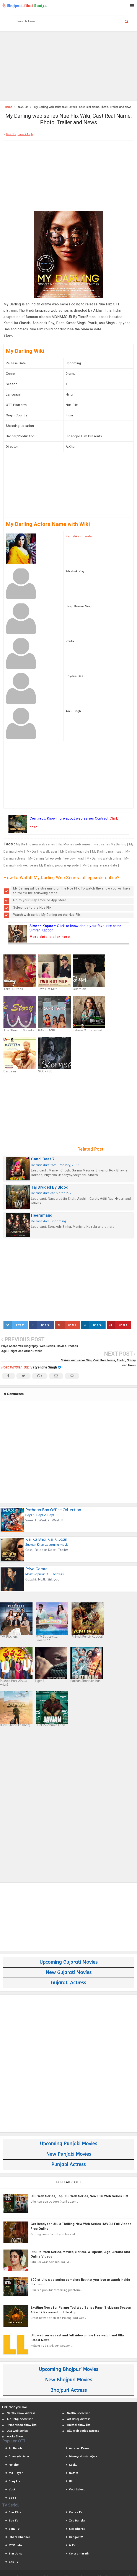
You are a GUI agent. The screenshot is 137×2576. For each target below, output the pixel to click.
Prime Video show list (21, 2410)
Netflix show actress (21, 2398)
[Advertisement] (68, 65)
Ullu (71, 2467)
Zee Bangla (77, 2506)
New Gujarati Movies (68, 1958)
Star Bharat (77, 2514)
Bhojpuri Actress (68, 2376)
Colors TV (75, 2498)
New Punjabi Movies (68, 2140)
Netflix (73, 2458)
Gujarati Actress (68, 1968)
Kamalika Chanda (79, 536)
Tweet (13, 1325)
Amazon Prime (79, 2434)
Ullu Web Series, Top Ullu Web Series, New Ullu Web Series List (79, 2182)
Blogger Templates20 (77, 2568)
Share (39, 1325)
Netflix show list (78, 2398)
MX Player (16, 2458)
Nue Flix (11, 134)
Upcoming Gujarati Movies (68, 1948)
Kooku (73, 2450)
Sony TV (14, 2514)
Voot (12, 2475)
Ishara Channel (19, 2522)
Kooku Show (15, 2422)
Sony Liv (14, 2467)
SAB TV (14, 2547)
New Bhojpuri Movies (68, 2365)
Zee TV (13, 2506)
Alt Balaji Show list (20, 2404)
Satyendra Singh (43, 1353)
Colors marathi (79, 2539)
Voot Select (77, 2475)
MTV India (16, 2531)
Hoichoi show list (78, 2410)
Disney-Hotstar (19, 2442)
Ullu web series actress (83, 2416)
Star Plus (15, 2498)
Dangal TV (76, 2522)
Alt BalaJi (15, 2434)
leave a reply (25, 134)
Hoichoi (14, 2450)
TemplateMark (119, 2562)
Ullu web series (17, 2416)
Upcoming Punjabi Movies (68, 2129)
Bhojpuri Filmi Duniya (44, 2562)
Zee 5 (12, 2483)
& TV (72, 2531)
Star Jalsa (16, 2539)
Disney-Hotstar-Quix (83, 2442)
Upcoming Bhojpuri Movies (68, 2355)
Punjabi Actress (68, 2150)
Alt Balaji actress (78, 2404)
